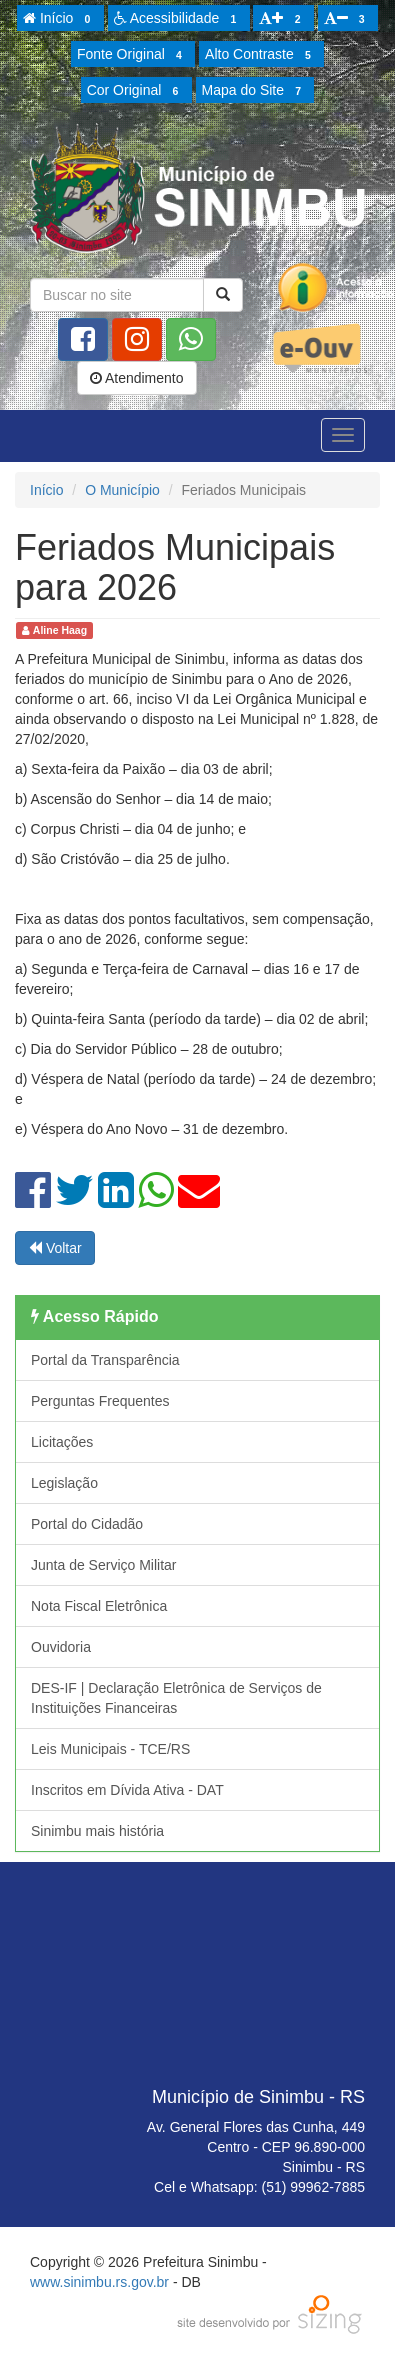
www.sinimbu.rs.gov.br (99, 2282)
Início (60, 19)
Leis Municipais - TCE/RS (110, 1749)
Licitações (62, 1442)
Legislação (64, 1483)
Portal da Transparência (105, 1360)
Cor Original (136, 91)
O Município (122, 490)
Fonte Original (132, 55)
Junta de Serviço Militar (104, 1565)
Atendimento (137, 378)
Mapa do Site (255, 91)
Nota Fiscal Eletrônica (99, 1606)
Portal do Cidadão (87, 1524)
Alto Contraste (261, 55)
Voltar (55, 1248)
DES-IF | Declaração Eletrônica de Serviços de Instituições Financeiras (176, 1698)
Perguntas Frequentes (100, 1401)
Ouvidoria (61, 1647)
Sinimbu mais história (97, 1831)
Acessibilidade (178, 19)
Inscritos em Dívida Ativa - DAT (127, 1790)
